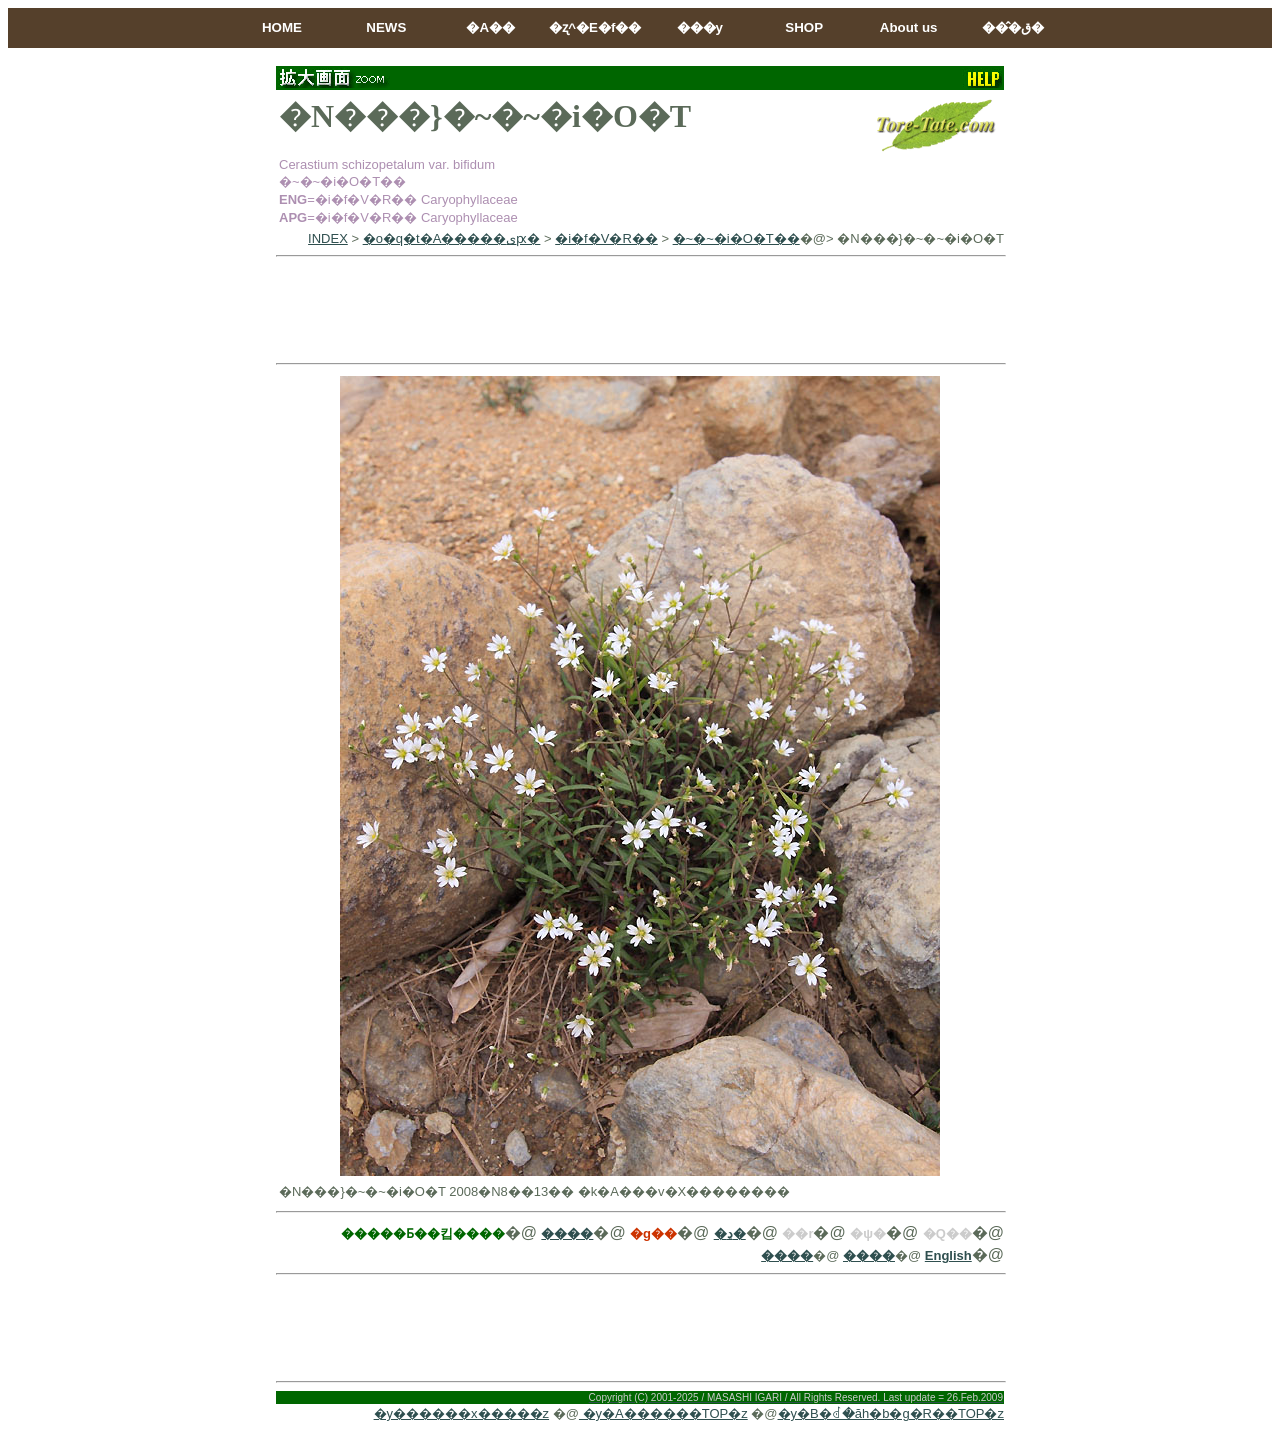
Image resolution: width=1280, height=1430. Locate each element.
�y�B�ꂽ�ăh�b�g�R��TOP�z (891, 1413)
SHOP (804, 27)
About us (909, 27)
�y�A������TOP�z (663, 1413)
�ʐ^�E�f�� (595, 27)
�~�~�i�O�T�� (736, 238)
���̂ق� (1013, 27)
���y (700, 27)
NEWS (386, 27)
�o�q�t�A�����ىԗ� (452, 238)
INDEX (328, 238)
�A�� (490, 27)
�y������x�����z (462, 1413)
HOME (282, 27)
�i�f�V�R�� (606, 238)
